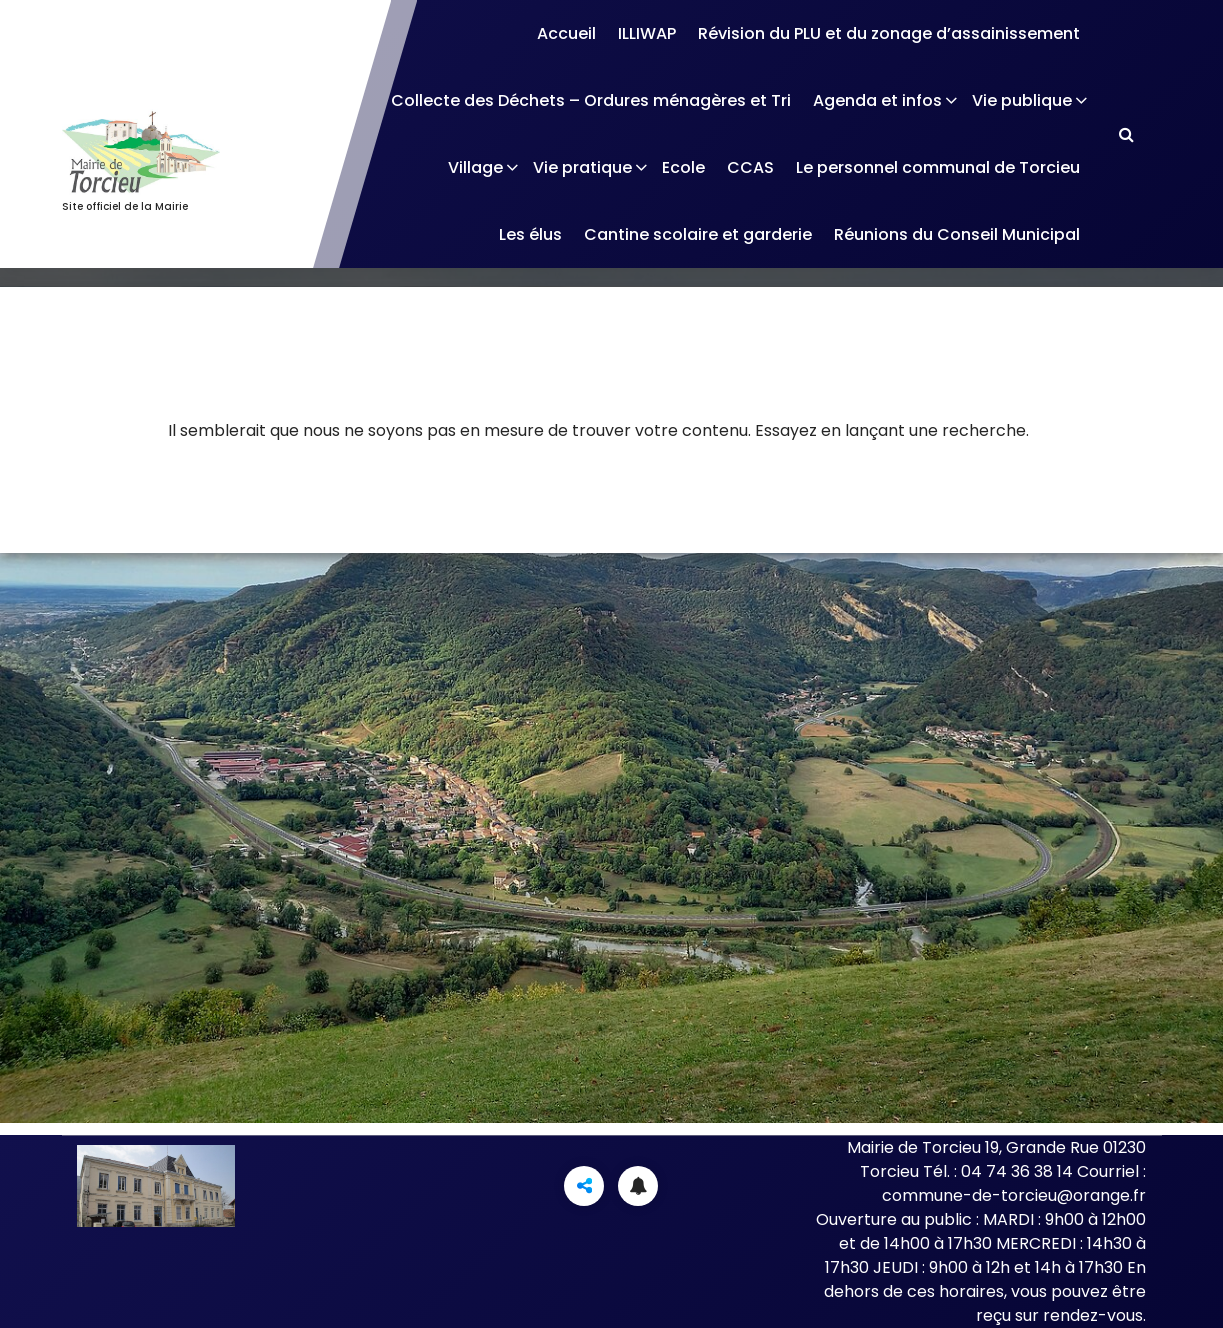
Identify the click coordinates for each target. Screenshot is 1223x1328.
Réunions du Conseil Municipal (957, 234)
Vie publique (1022, 100)
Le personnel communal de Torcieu (938, 167)
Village (475, 167)
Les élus (530, 234)
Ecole (683, 167)
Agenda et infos (877, 100)
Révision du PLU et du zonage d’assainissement (889, 33)
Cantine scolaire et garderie (698, 234)
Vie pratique (582, 167)
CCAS (750, 167)
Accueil (566, 33)
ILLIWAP (647, 33)
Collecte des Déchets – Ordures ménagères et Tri (591, 100)
